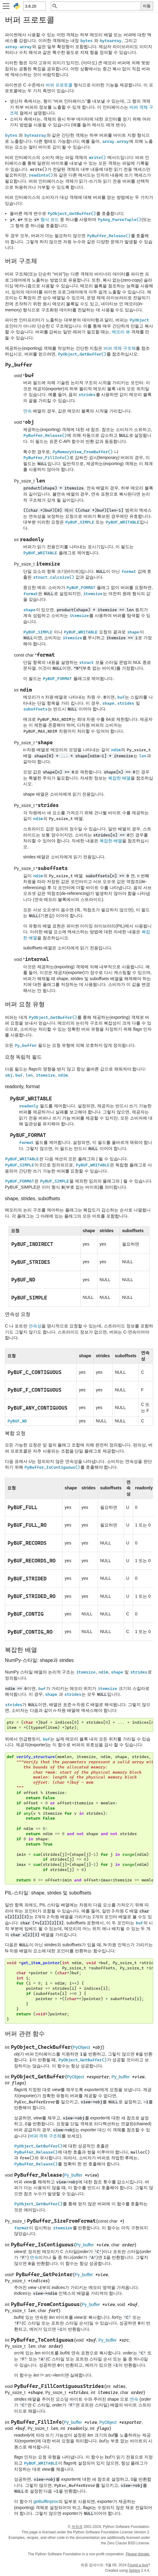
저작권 (77, 2527)
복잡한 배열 (119, 778)
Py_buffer (120, 2076)
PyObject (81, 2047)
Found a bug (138, 2565)
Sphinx (134, 2570)
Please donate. (138, 2554)
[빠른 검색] (99, 6)
